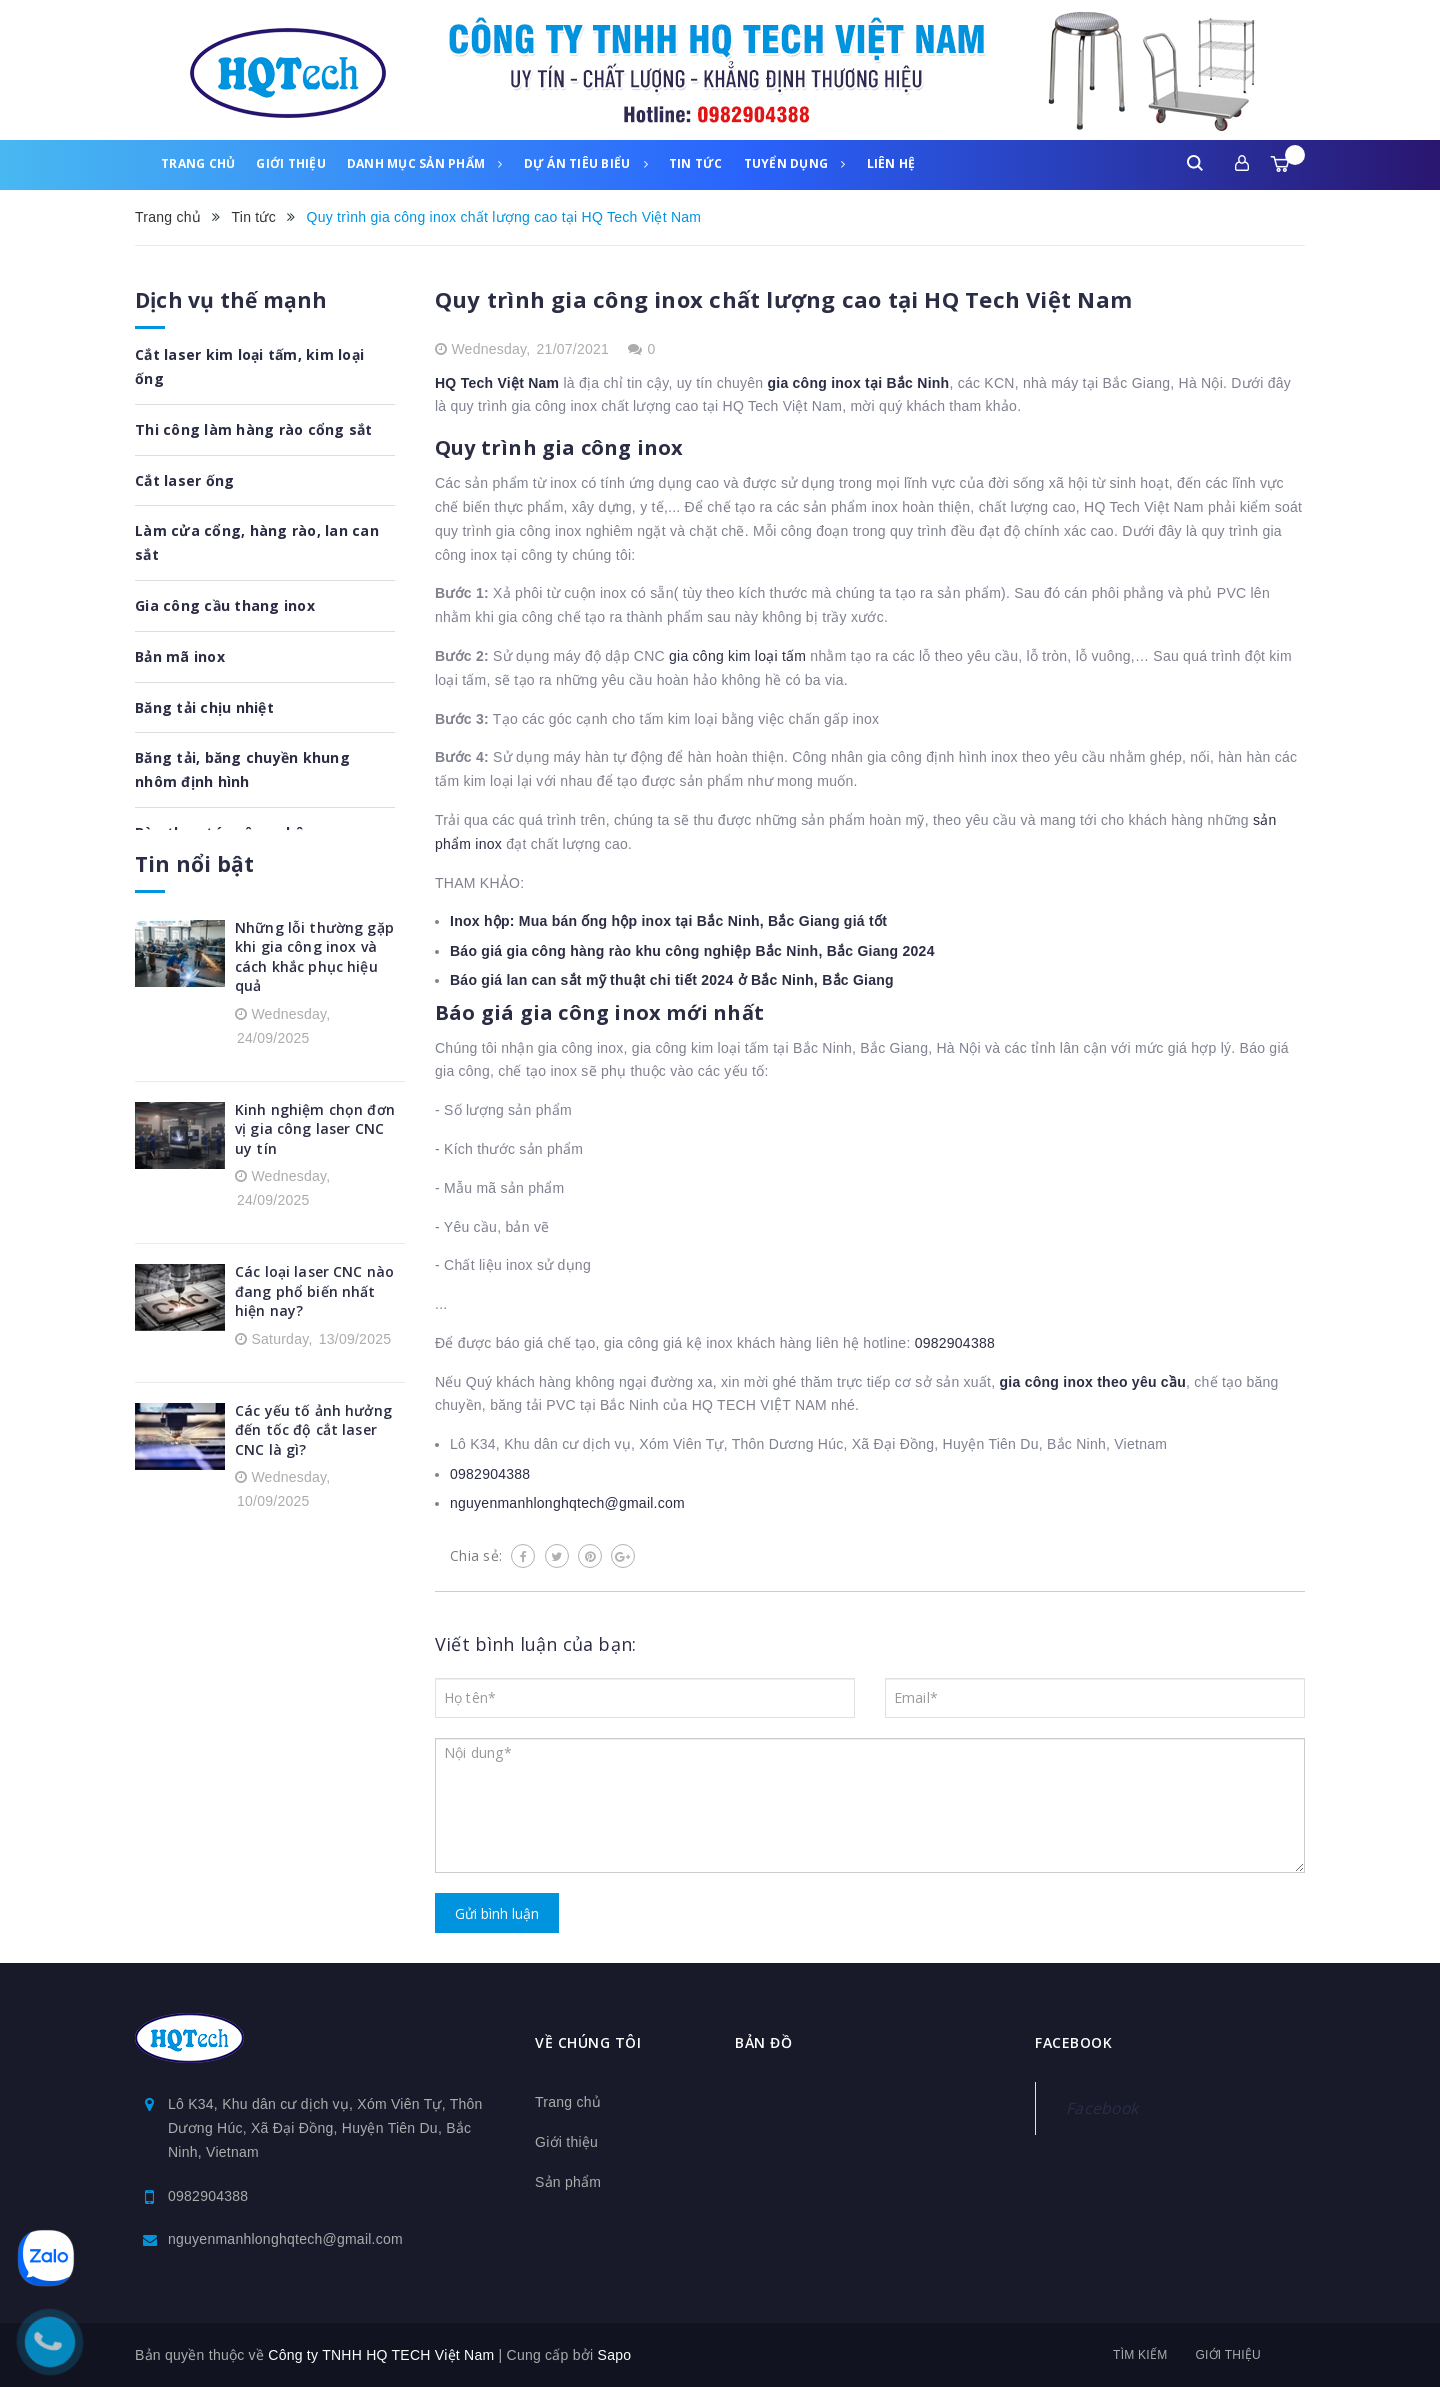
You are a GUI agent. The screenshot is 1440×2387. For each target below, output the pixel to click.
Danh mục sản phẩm (425, 163)
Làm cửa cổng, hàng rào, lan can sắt (257, 542)
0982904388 (955, 1343)
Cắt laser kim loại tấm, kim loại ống (249, 366)
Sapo (615, 2355)
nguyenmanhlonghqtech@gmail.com (567, 1503)
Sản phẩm (568, 2182)
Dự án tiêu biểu (586, 163)
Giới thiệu (291, 163)
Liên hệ (891, 163)
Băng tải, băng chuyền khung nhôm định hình (242, 769)
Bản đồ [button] (763, 2042)
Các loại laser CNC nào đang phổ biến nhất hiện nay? (314, 1291)
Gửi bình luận (497, 1913)
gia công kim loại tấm (737, 656)
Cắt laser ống (184, 480)
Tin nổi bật (194, 864)
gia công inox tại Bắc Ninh (858, 383)
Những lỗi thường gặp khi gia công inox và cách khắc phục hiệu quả (314, 957)
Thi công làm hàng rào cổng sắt (254, 429)
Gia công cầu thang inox (225, 605)
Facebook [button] (1073, 2042)
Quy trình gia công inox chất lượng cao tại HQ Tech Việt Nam (783, 299)
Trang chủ (198, 163)
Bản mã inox (180, 656)
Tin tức (696, 163)
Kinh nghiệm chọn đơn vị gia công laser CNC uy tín (315, 1129)
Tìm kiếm (1140, 2355)
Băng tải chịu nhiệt (204, 707)
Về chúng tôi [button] (588, 2042)
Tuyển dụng (795, 163)
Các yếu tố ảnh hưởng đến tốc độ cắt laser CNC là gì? (313, 1430)
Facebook (1102, 2108)
